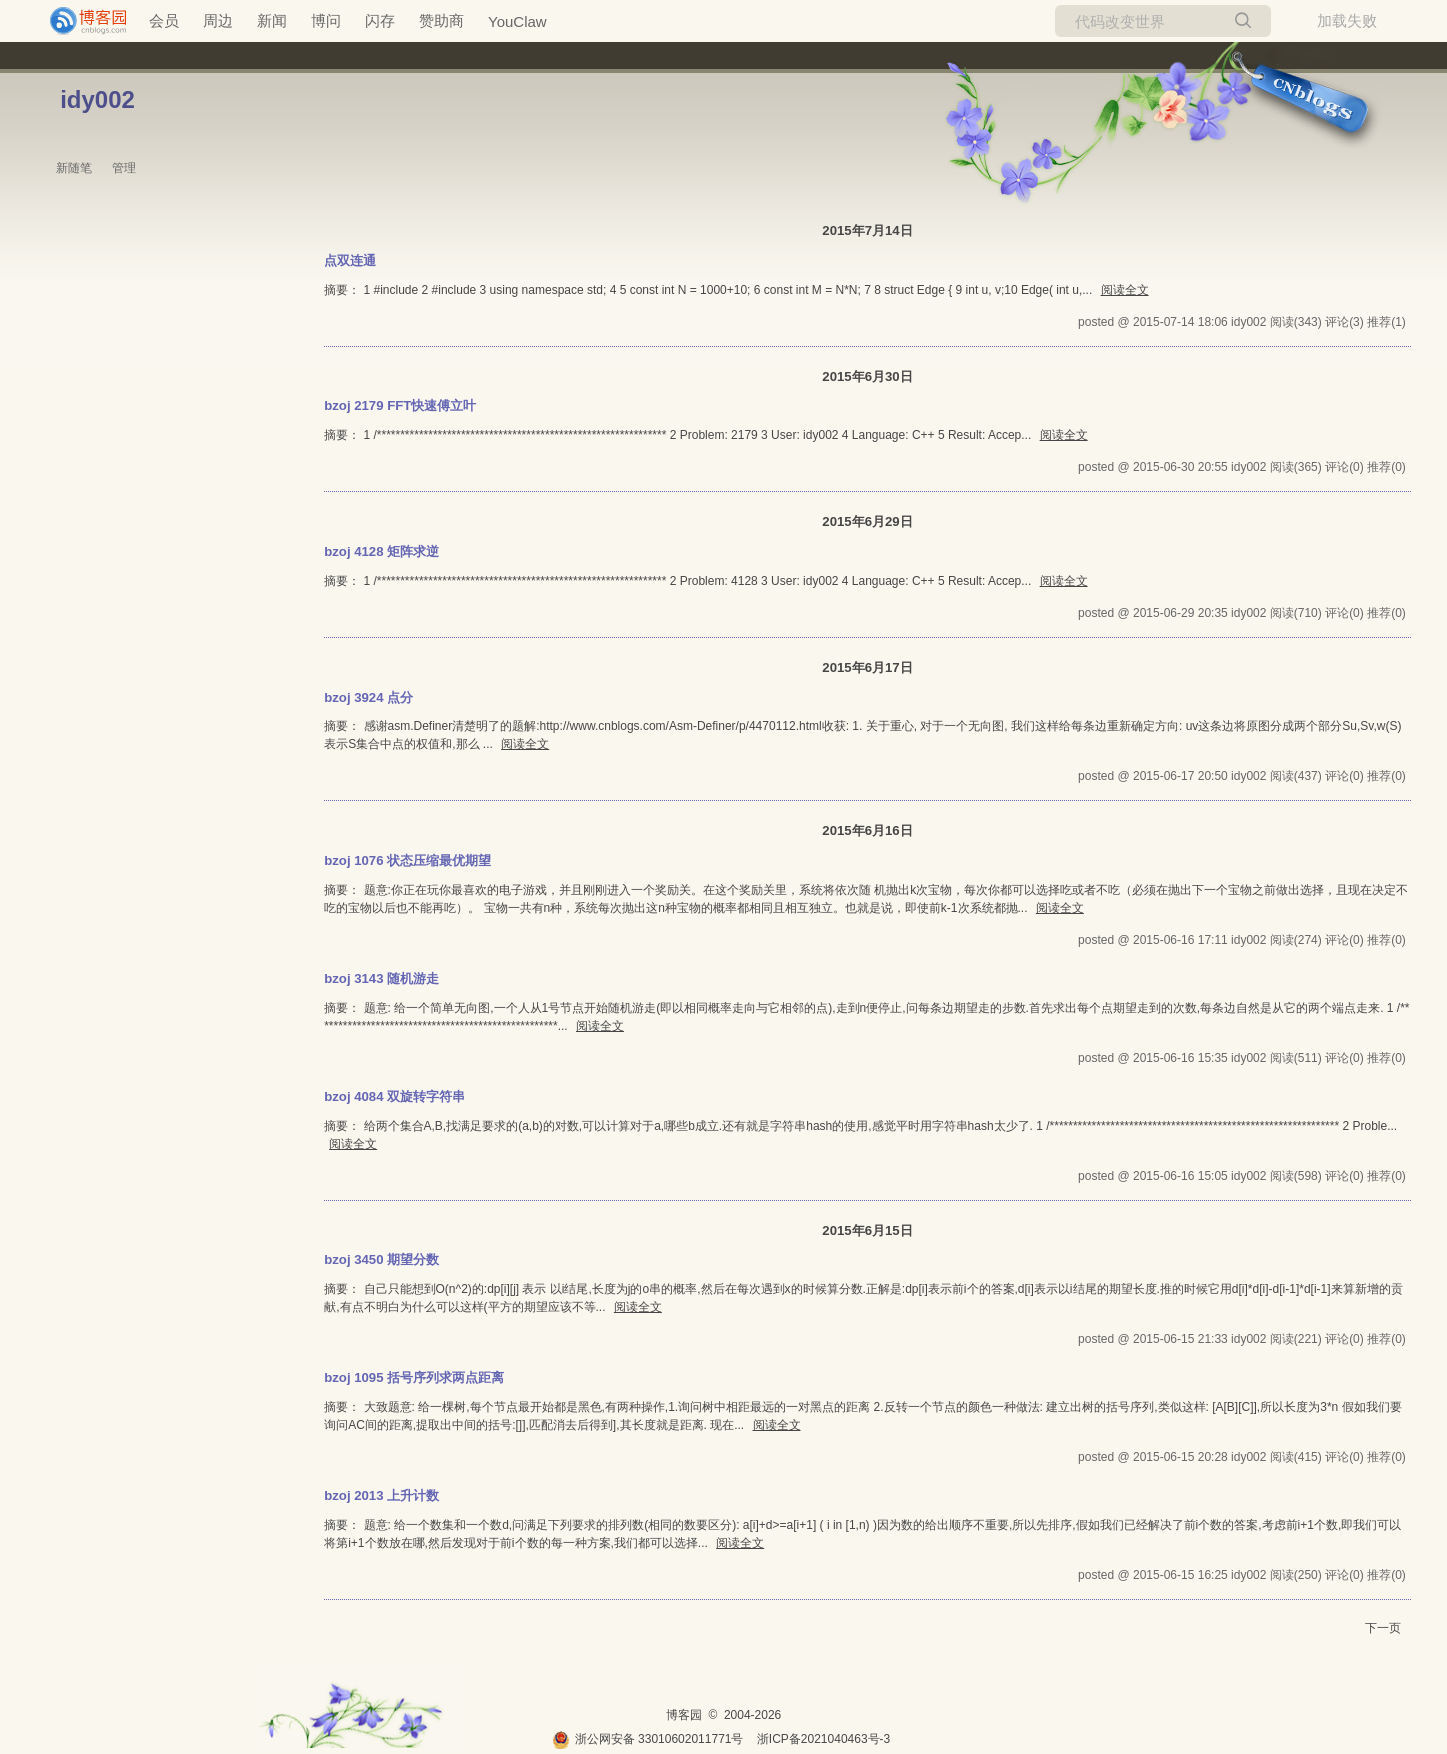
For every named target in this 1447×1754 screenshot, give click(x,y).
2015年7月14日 (867, 230)
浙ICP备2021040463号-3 (823, 1739)
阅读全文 (1125, 290)
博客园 (684, 1715)
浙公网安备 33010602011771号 (648, 1739)
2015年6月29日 (867, 521)
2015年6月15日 (867, 1230)
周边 (218, 20)
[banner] (80, 21)
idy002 (97, 99)
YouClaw (517, 21)
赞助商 (441, 20)
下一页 (1383, 1628)
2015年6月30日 (867, 376)
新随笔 (74, 168)
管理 (124, 168)
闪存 (380, 20)
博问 (326, 20)
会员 (164, 20)
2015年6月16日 (867, 830)
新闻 (272, 20)
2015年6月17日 (867, 667)
